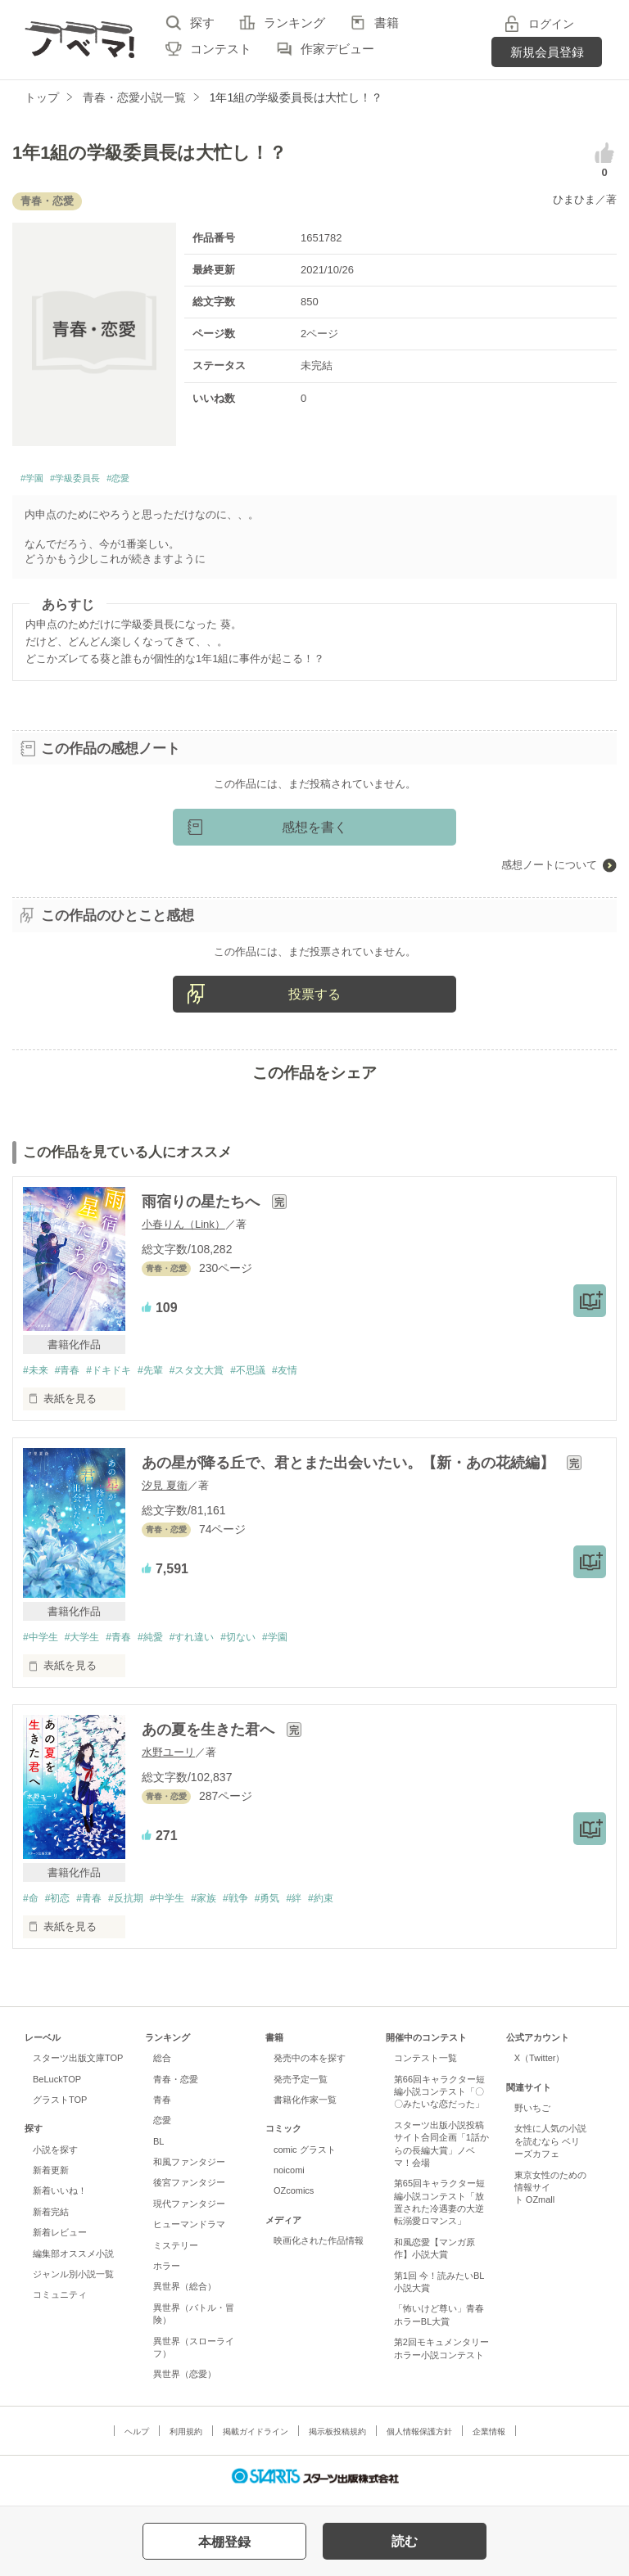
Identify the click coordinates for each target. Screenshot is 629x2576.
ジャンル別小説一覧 (73, 2282)
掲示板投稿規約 (337, 2438)
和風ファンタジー (189, 2170)
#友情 (312, 1375)
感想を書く (314, 831)
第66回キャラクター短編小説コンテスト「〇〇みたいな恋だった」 (439, 2099)
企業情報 (489, 2438)
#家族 (224, 1905)
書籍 (386, 22)
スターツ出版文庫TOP (78, 2066)
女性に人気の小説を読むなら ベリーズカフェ (550, 2149)
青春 (162, 2108)
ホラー (166, 2274)
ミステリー (175, 2253)
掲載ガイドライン (255, 2438)
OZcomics (294, 2199)
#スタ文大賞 (215, 1375)
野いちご (532, 2116)
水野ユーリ (168, 1759)
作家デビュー (337, 49)
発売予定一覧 (301, 2086)
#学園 (36, 481)
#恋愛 (152, 481)
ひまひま (574, 199)
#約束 (355, 1905)
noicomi (289, 2178)
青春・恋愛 (175, 2086)
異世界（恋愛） (184, 2382)
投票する (314, 998)
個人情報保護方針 (419, 2438)
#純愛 (164, 1643)
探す (202, 22)
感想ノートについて (549, 869)
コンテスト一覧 (425, 2066)
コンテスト (220, 49)
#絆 (325, 1905)
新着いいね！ (60, 2199)
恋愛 (162, 2128)
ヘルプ (136, 2438)
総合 (162, 2066)
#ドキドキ (117, 1375)
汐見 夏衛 (165, 1491)
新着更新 (51, 2178)
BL (158, 2149)
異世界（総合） (184, 2294)
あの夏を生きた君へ (210, 1736)
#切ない (261, 1643)
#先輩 (164, 1375)
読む (404, 2541)
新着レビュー (60, 2240)
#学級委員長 (94, 481)
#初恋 (61, 1905)
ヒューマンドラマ (189, 2232)
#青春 (71, 1375)
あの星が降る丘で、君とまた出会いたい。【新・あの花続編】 (350, 1468)
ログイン (551, 23)
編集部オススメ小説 (73, 2261)
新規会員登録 (547, 52)
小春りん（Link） (183, 1229)
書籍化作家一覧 (305, 2108)
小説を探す (55, 2157)
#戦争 (259, 1905)
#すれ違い (210, 1643)
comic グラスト (305, 2157)
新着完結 (51, 2220)
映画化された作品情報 (319, 2248)
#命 (31, 1905)
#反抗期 (137, 1905)
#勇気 (295, 1905)
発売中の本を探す (310, 2066)
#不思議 (272, 1375)
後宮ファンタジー (189, 2190)
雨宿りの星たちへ (203, 1206)
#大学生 (87, 1643)
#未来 (36, 1375)
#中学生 (42, 1643)
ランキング (294, 22)
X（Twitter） (539, 2066)
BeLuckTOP (57, 2086)
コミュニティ (60, 2303)
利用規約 (186, 2438)
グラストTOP (60, 2108)
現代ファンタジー (189, 2212)
